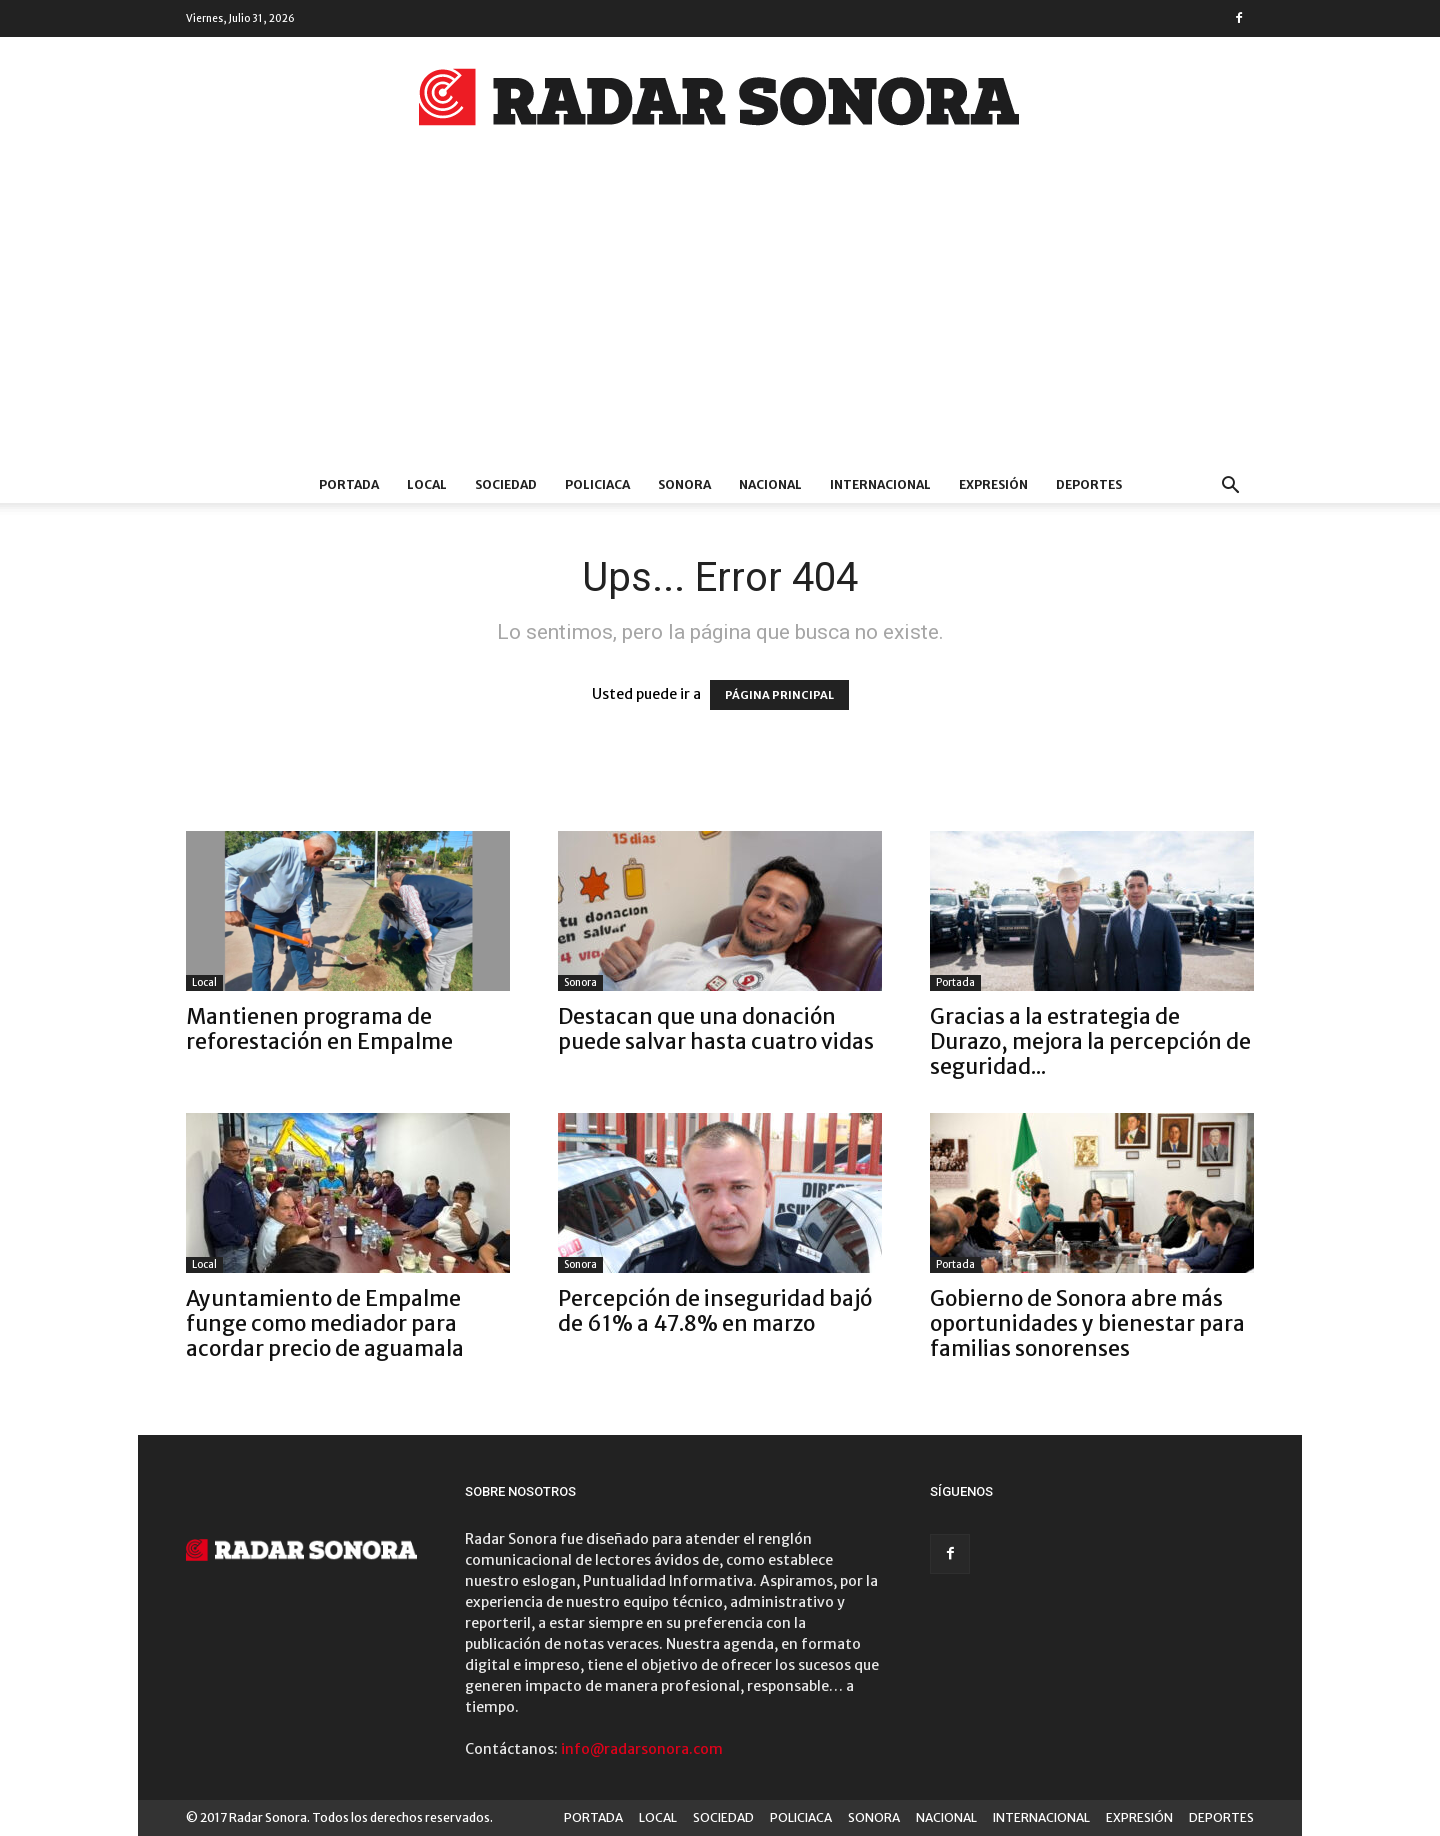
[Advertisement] (720, 317)
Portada (955, 982)
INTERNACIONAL (880, 484)
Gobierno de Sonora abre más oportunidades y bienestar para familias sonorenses (1087, 1323)
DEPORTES (1089, 484)
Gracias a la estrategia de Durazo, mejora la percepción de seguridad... (1090, 1041)
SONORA (684, 484)
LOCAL (427, 484)
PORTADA (349, 484)
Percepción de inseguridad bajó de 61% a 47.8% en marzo (715, 1311)
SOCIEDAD (506, 484)
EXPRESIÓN (993, 484)
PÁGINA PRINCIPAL (779, 695)
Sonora (580, 982)
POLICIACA (597, 484)
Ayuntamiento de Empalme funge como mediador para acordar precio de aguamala (325, 1323)
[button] (1230, 487)
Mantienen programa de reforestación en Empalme (319, 1029)
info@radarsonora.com (642, 1749)
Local (204, 982)
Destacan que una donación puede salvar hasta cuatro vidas (716, 1029)
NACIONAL (770, 484)
